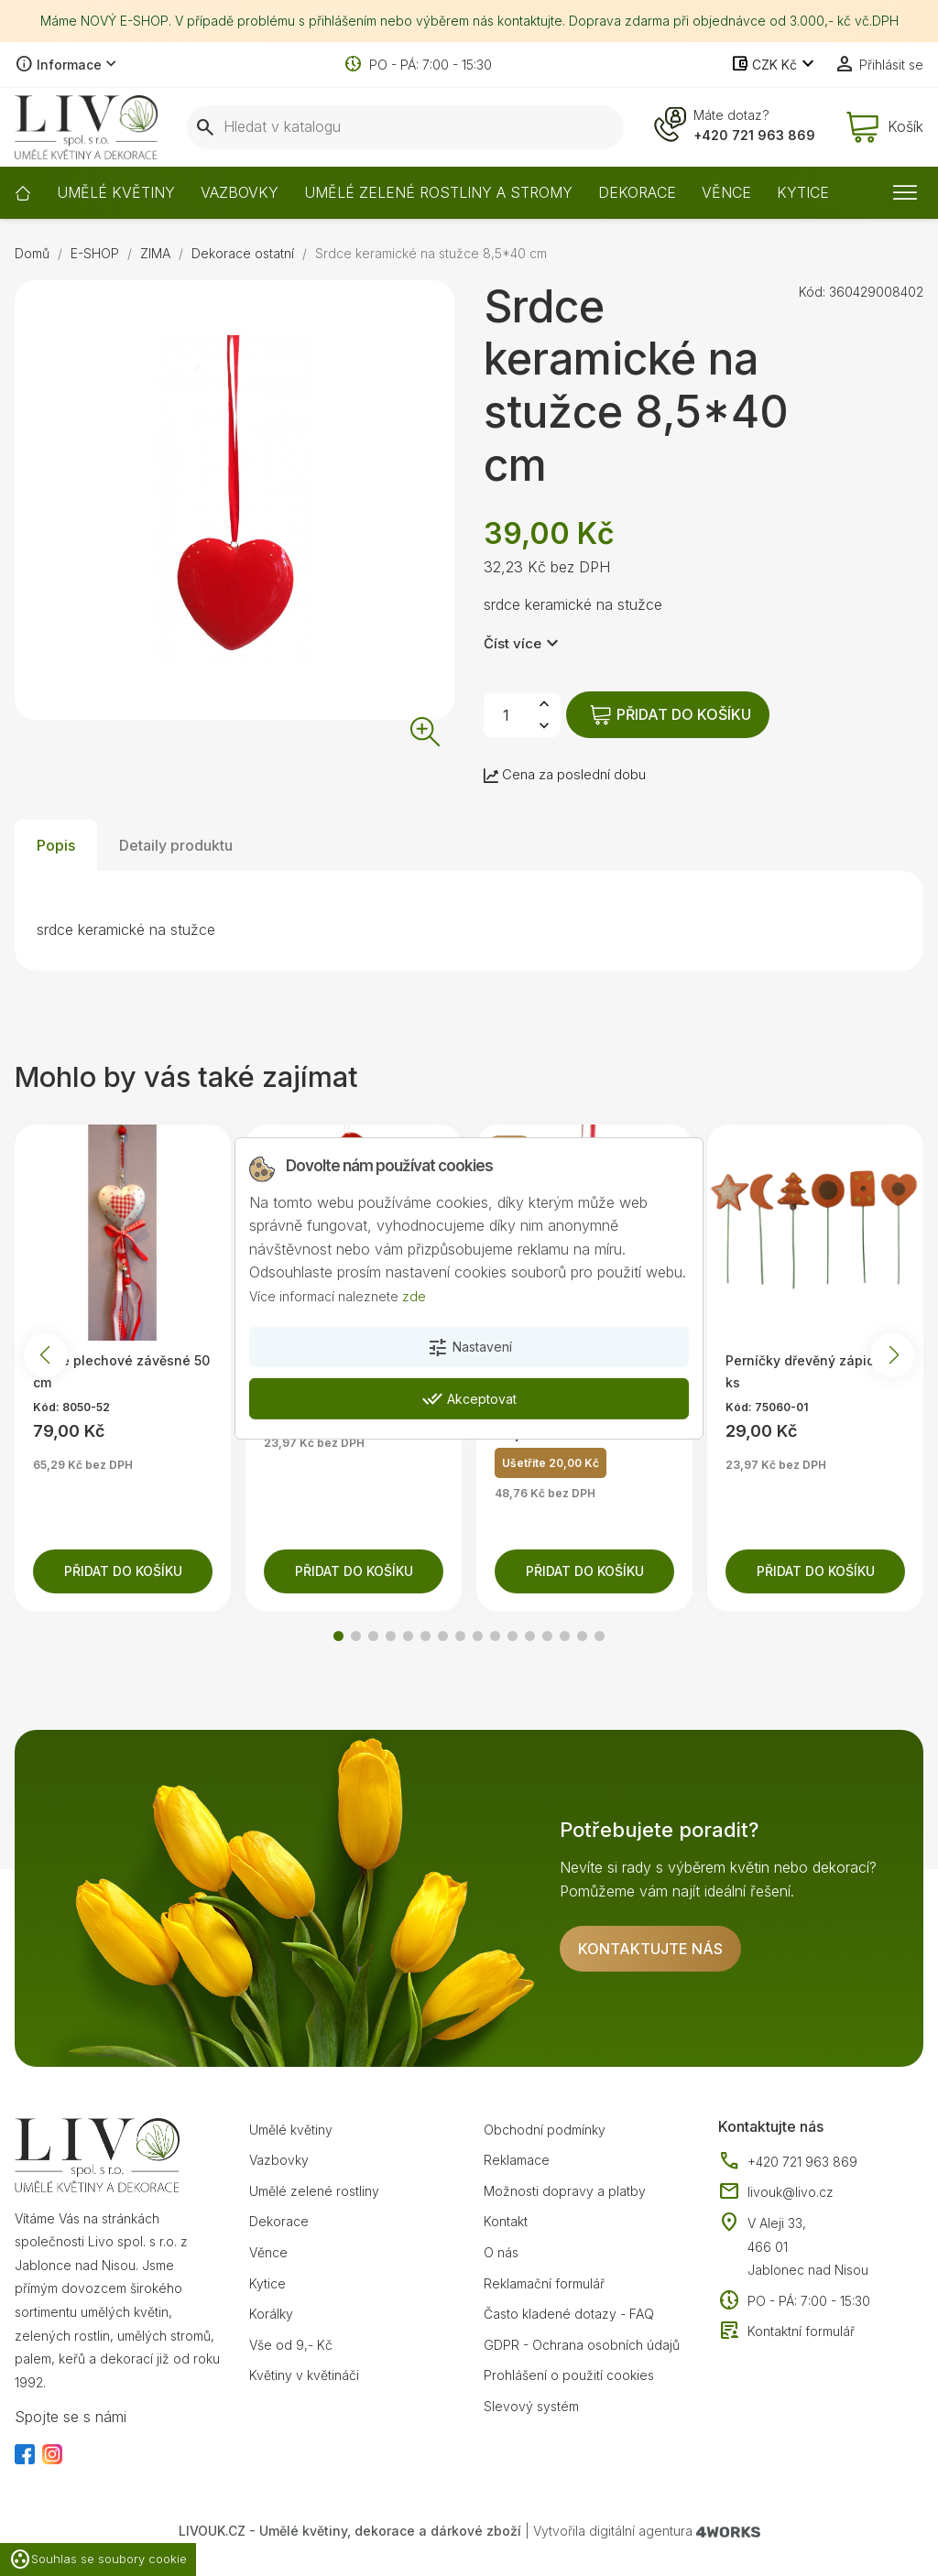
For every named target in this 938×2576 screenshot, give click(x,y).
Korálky (271, 2313)
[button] (338, 1636)
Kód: (812, 291)
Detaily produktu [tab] (176, 845)
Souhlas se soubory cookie (98, 2559)
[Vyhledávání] (405, 127)
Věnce (268, 2252)
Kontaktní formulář (786, 2331)
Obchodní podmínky (544, 2129)
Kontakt (506, 2221)
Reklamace (517, 2160)
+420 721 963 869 (754, 135)
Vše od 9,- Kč (291, 2345)
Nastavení (469, 1348)
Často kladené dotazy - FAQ (569, 2313)
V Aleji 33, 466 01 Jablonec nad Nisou (807, 2246)
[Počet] (506, 715)
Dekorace (279, 2221)
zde (414, 1296)
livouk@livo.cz (776, 2192)
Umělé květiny (291, 2129)
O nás (501, 2252)
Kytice (267, 2283)
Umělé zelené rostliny (314, 2191)
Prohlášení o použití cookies (569, 2375)
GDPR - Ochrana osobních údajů (582, 2345)
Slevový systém (531, 2406)
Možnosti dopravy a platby (565, 2191)
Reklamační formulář (544, 2283)
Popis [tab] (56, 845)
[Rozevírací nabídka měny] (774, 65)
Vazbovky (279, 2160)
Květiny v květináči (304, 2375)
